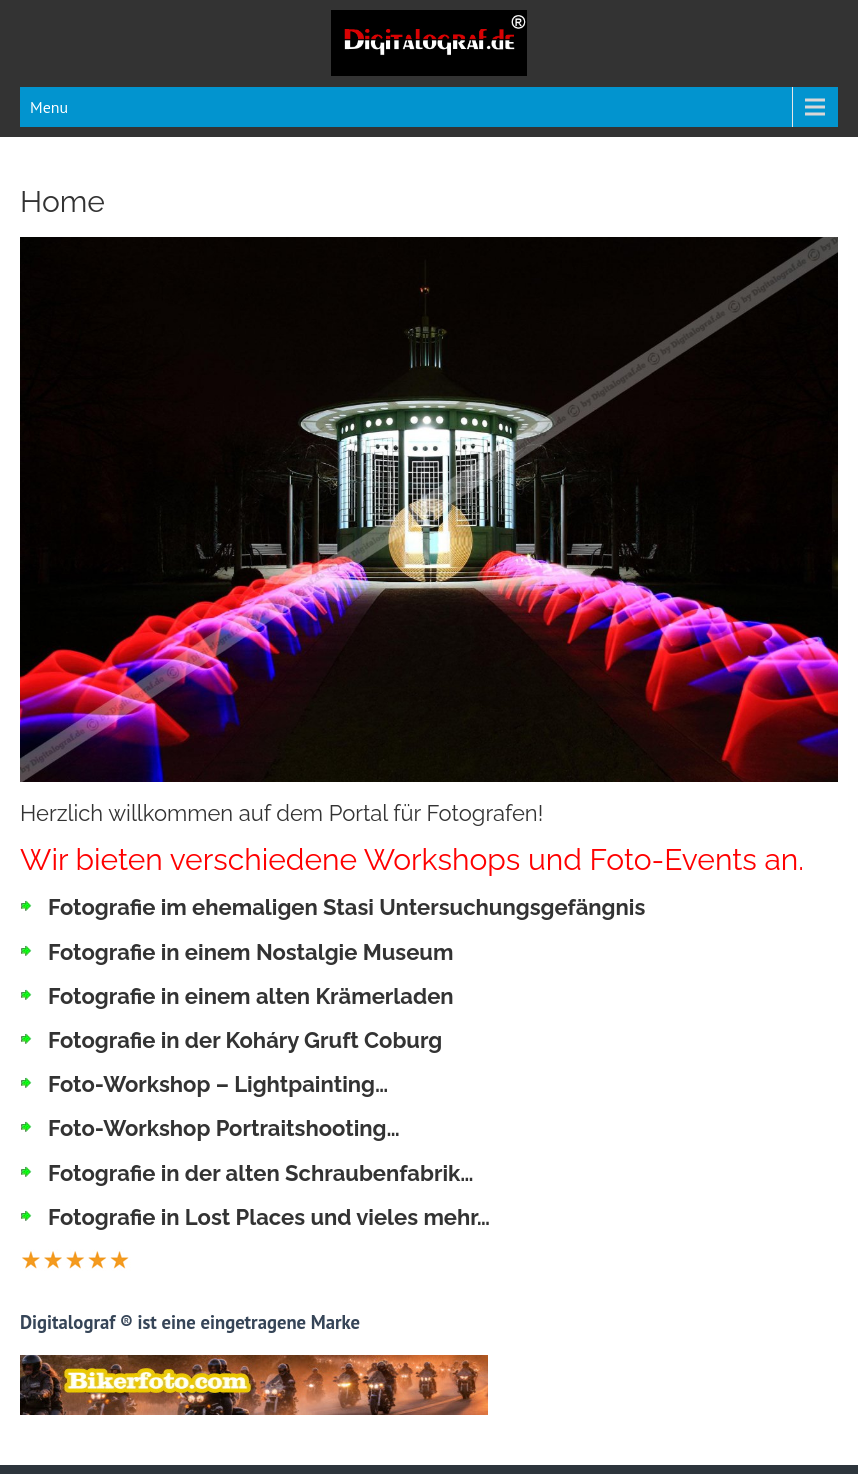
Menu (49, 107)
